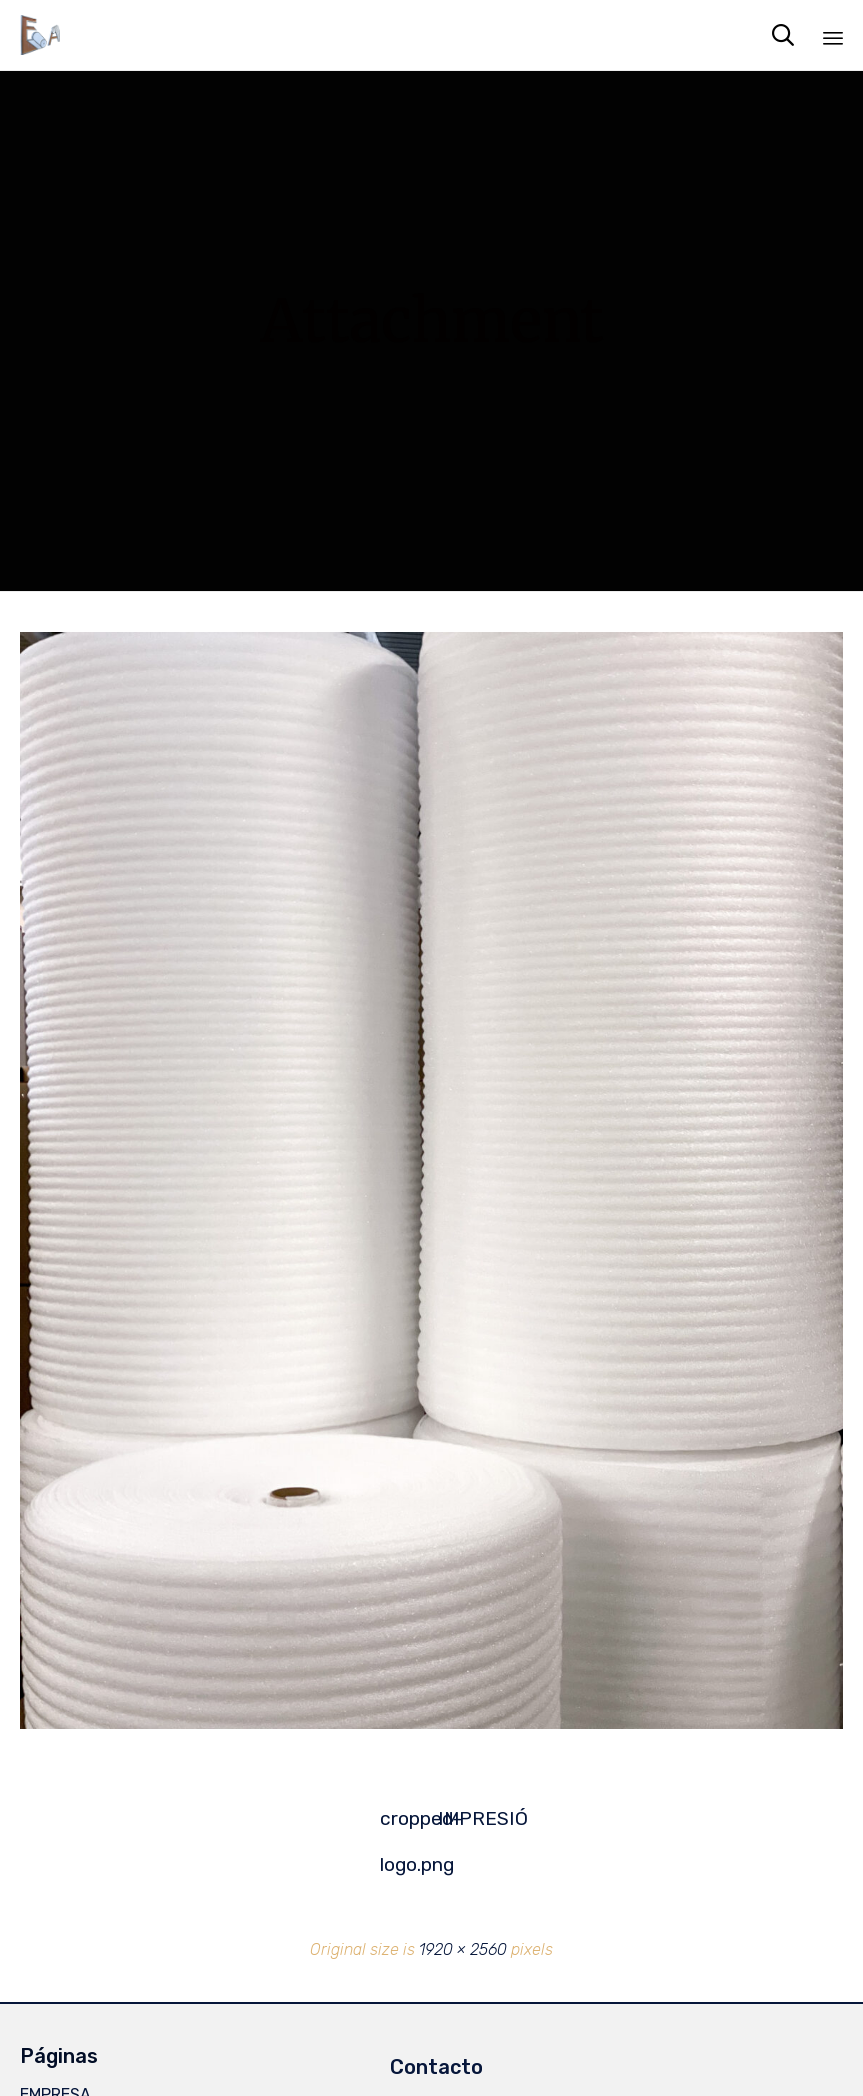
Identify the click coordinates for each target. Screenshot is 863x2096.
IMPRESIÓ (461, 1818)
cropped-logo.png (403, 1824)
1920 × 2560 (463, 1949)
